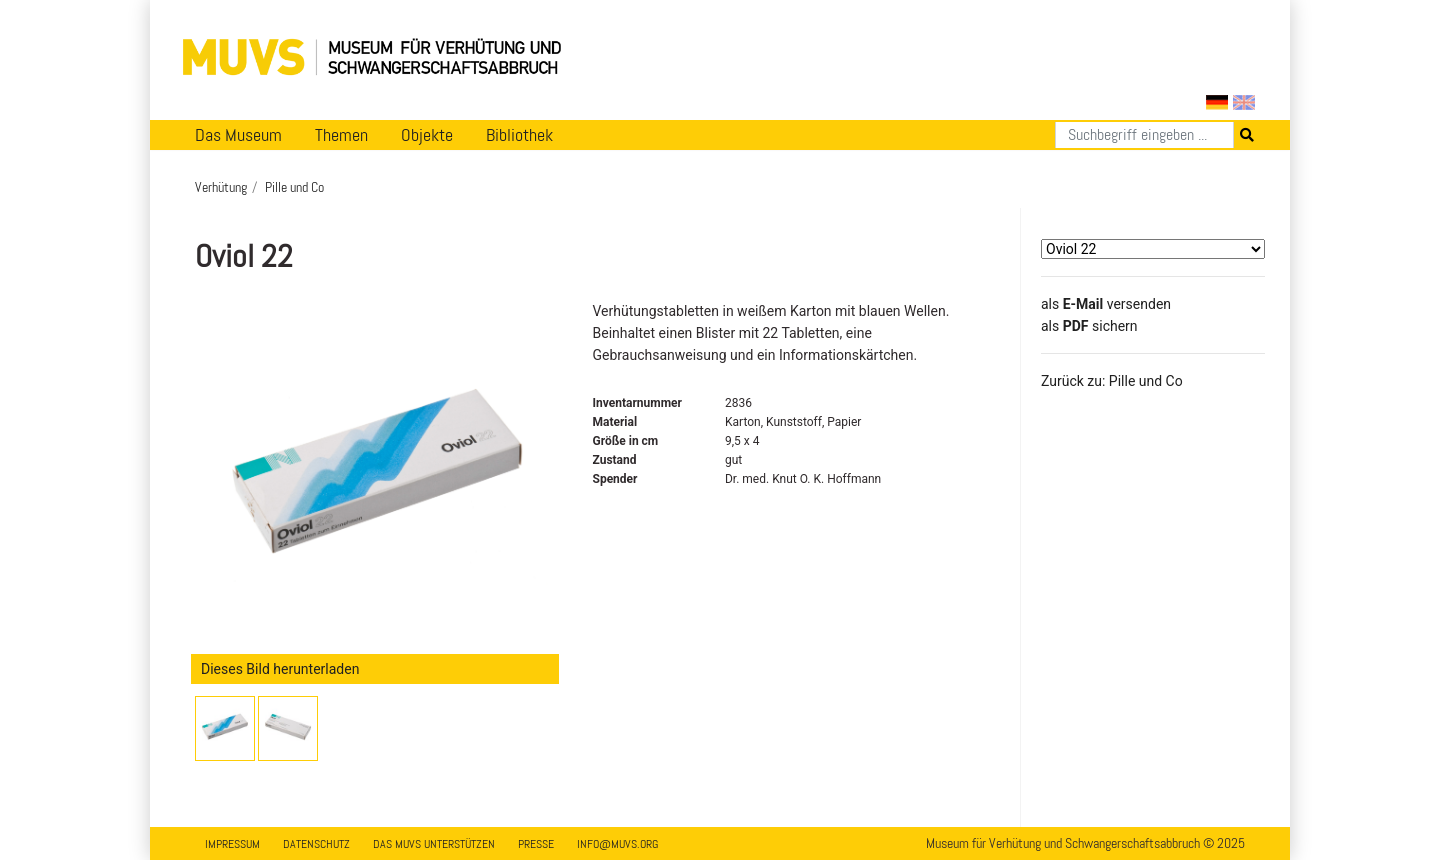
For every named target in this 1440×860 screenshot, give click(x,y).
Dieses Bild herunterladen (280, 669)
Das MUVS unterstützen (434, 844)
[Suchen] (1144, 135)
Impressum (232, 844)
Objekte (427, 135)
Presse (536, 844)
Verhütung (221, 187)
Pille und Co (294, 187)
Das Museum (238, 135)
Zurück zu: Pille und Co (1112, 381)
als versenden (1106, 304)
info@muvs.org (617, 844)
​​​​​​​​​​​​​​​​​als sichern (1089, 326)
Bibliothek (519, 135)
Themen (341, 135)
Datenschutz (316, 844)
